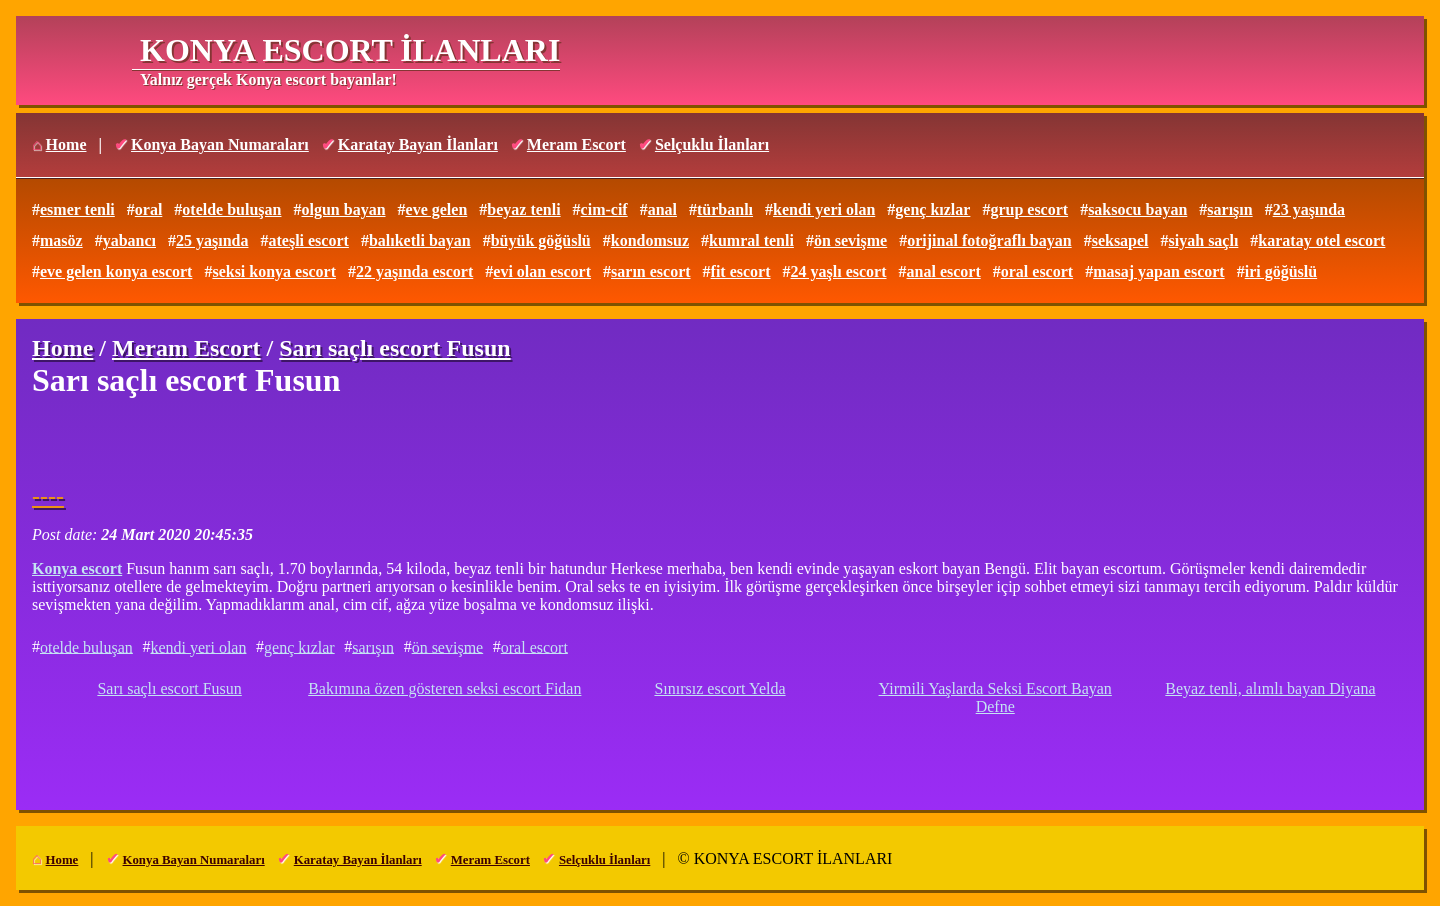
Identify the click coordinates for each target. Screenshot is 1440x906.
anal (662, 209)
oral (149, 209)
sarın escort (651, 271)
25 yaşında (212, 240)
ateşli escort (308, 240)
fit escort (741, 271)
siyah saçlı (1204, 240)
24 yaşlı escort (839, 271)
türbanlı (725, 209)
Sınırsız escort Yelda (719, 688)
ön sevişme (850, 240)
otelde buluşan (231, 209)
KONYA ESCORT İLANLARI (350, 50)
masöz (61, 240)
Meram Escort (576, 144)
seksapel (1120, 240)
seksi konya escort (274, 271)
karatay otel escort (1321, 240)
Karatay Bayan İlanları (418, 144)
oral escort (1037, 271)
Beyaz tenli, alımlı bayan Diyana (1270, 688)
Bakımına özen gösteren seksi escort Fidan (444, 688)
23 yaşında (1309, 209)
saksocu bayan (1137, 209)
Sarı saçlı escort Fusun (169, 688)
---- (48, 496)
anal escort (944, 271)
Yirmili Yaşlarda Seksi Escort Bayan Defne (995, 697)
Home (66, 144)
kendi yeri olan (824, 209)
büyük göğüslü (541, 240)
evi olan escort (542, 271)
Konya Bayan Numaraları (220, 144)
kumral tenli (751, 240)
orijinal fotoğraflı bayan (989, 240)
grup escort (1029, 209)
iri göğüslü (1281, 271)
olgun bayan (343, 209)
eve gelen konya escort (116, 271)
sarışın (1229, 209)
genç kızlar (932, 209)
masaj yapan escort (1159, 271)
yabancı (129, 240)
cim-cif (604, 209)
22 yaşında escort (414, 271)
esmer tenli (77, 209)
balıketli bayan (420, 240)
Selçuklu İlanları (712, 144)
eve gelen (437, 209)
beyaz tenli (523, 209)
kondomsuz (650, 240)
